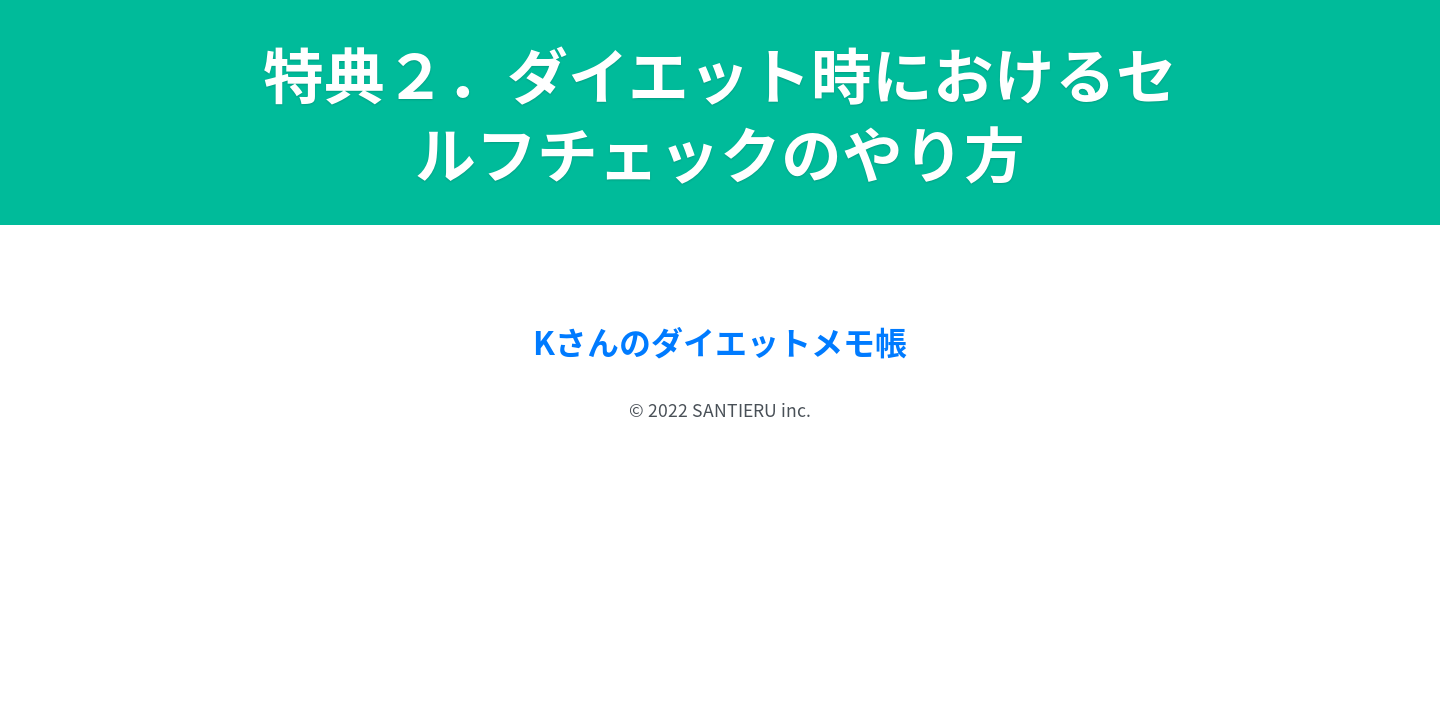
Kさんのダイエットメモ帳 (720, 341)
